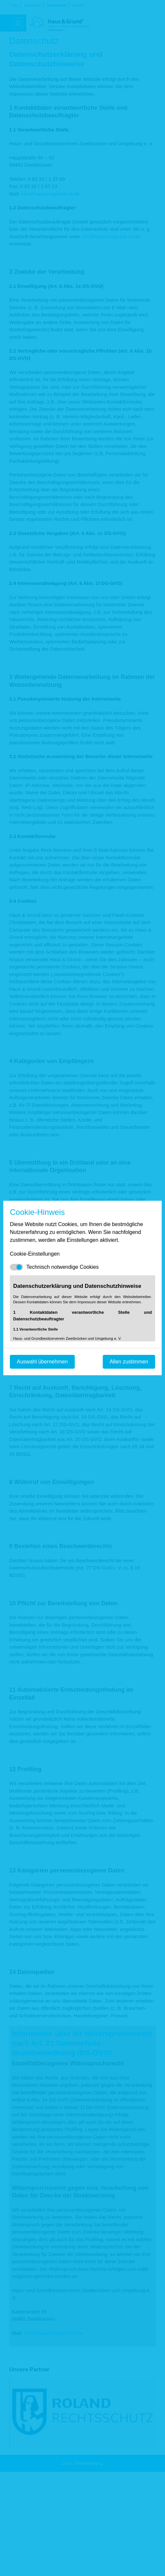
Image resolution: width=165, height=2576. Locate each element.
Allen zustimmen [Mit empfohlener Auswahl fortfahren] (129, 1361)
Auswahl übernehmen (42, 1361)
